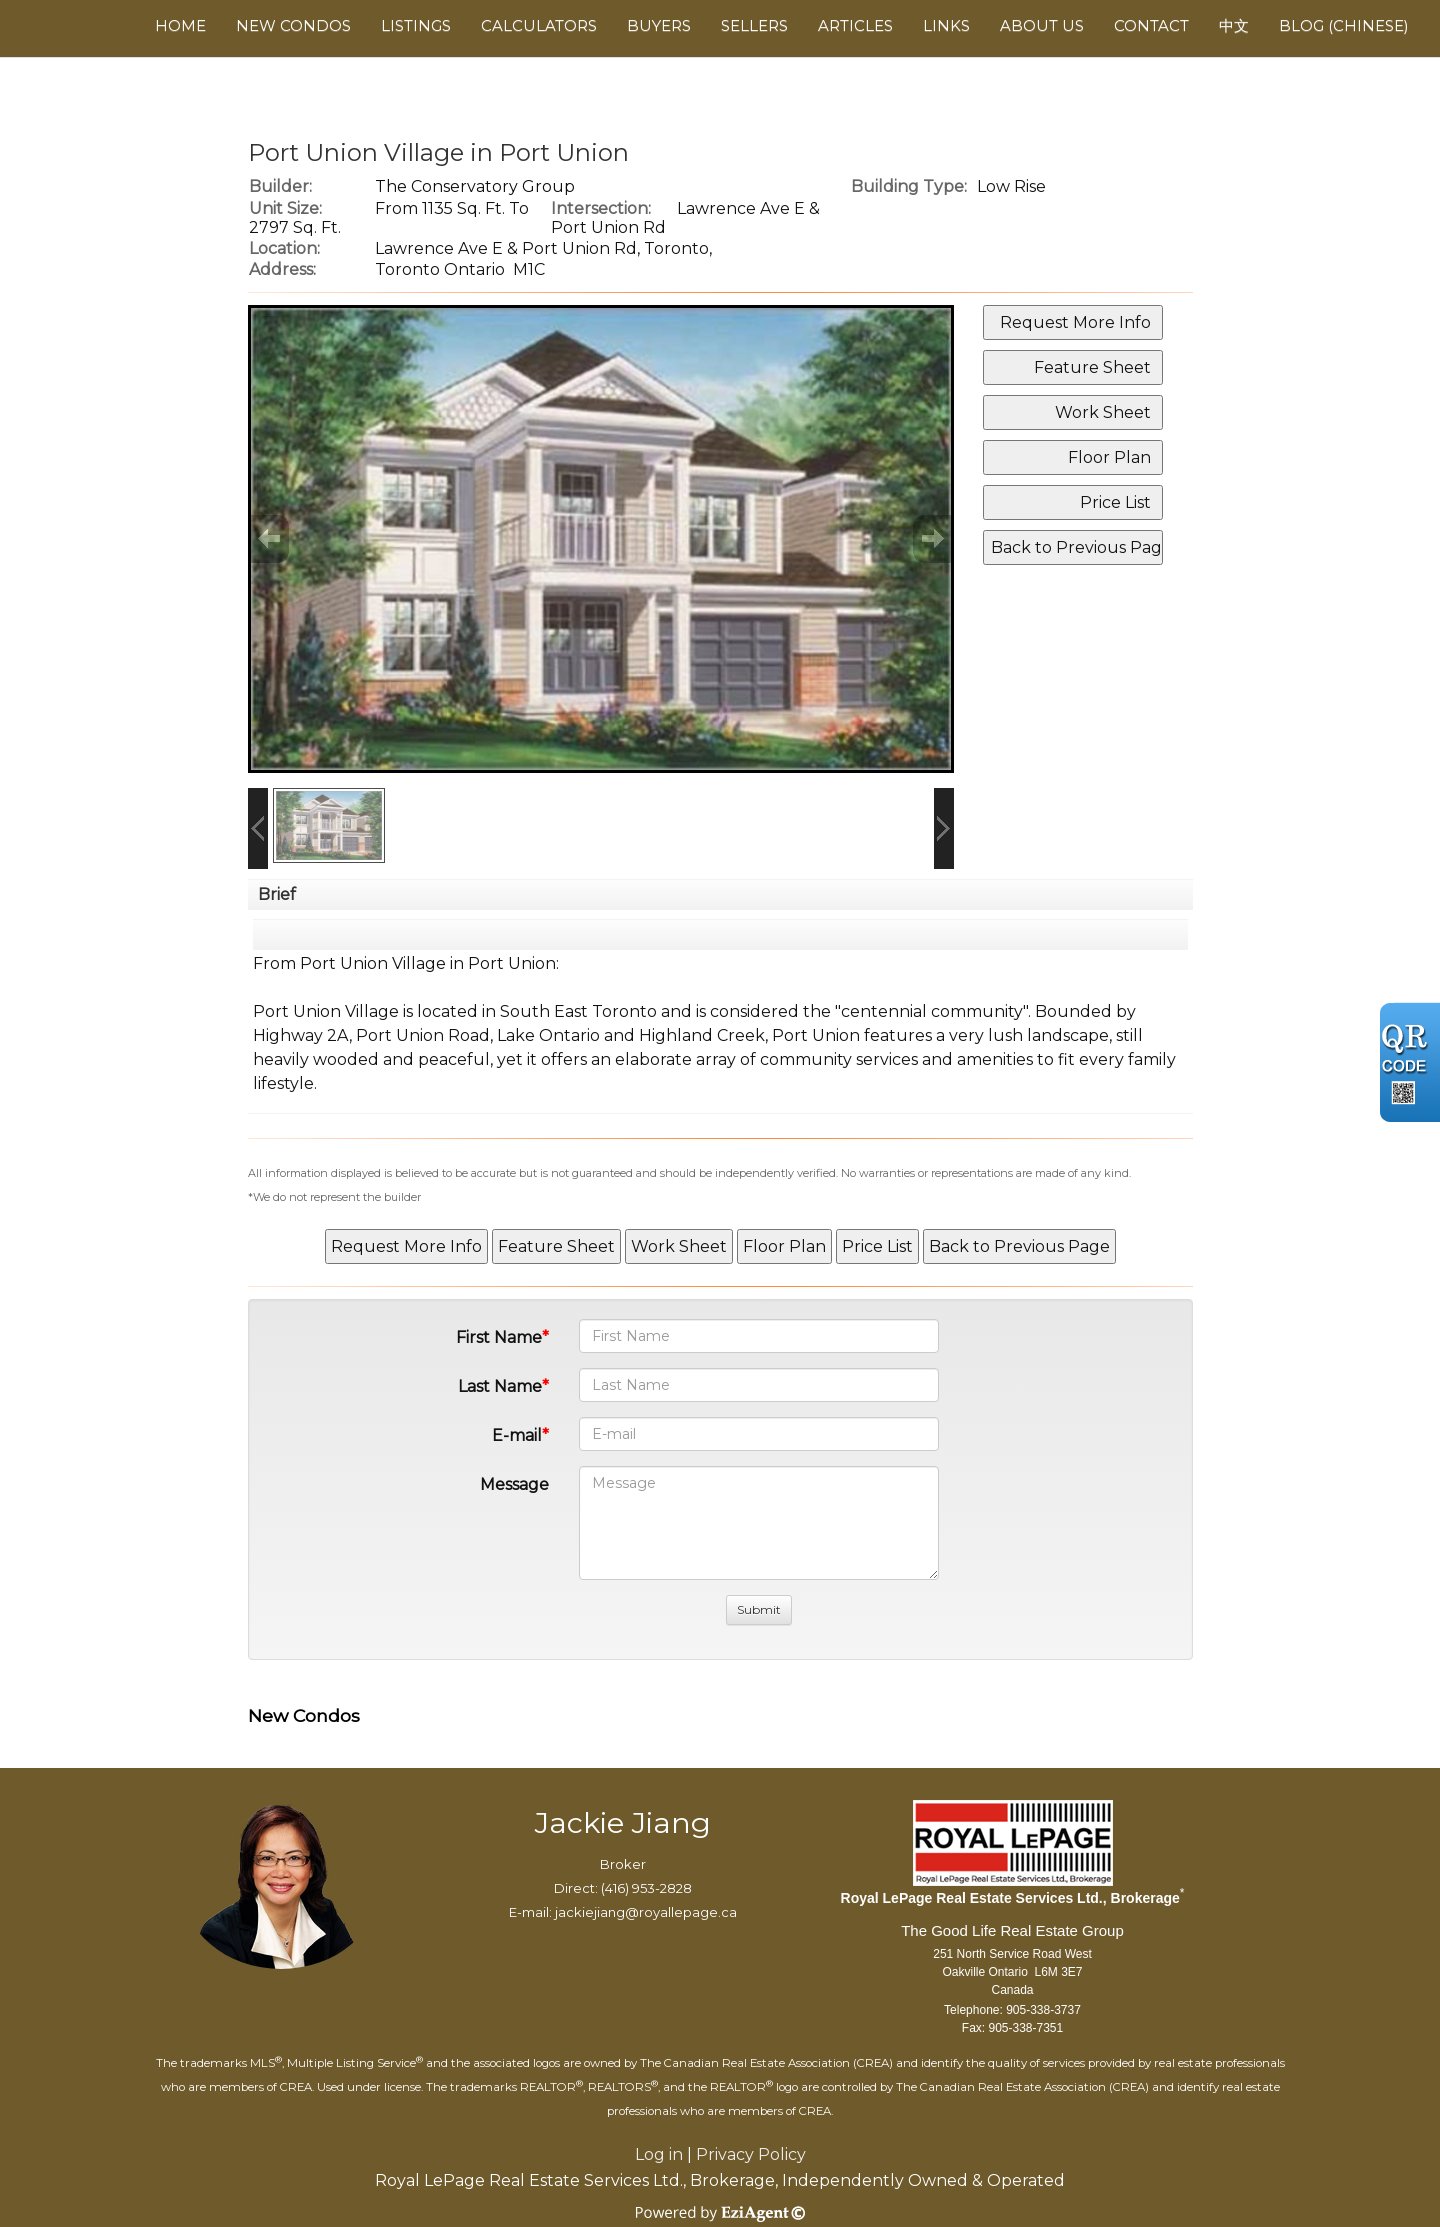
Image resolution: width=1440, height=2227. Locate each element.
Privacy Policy (751, 2154)
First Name (499, 1337)
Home (180, 25)
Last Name (500, 1386)
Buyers (659, 25)
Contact (1151, 25)
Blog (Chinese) (1344, 25)
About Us (1042, 25)
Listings (416, 25)
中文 (1234, 25)
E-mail (517, 1435)
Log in (659, 2154)
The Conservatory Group (475, 186)
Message (514, 1484)
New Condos (293, 25)
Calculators (539, 25)
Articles (855, 25)
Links (946, 25)
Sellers (754, 25)
